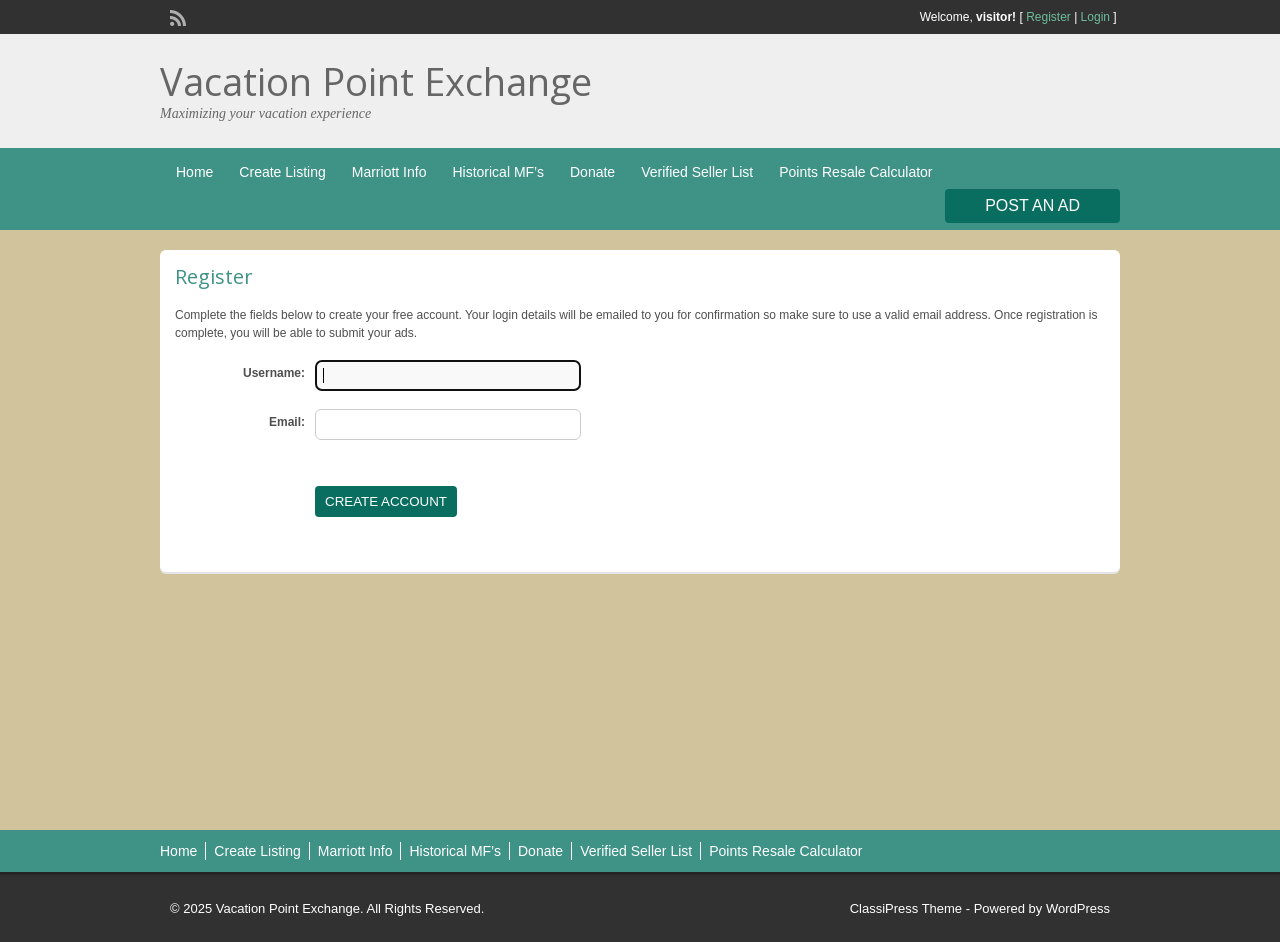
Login (1095, 17)
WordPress (1078, 908)
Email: (287, 422)
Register (1048, 17)
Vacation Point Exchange (376, 81)
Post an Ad (1032, 205)
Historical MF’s (498, 172)
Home (194, 172)
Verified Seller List (697, 172)
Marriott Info (389, 172)
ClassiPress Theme (906, 908)
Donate (592, 172)
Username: (274, 373)
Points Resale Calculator (855, 172)
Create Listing (282, 172)
